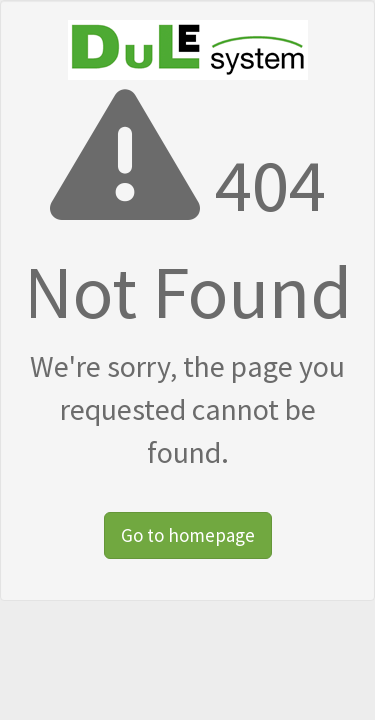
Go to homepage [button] (188, 535)
